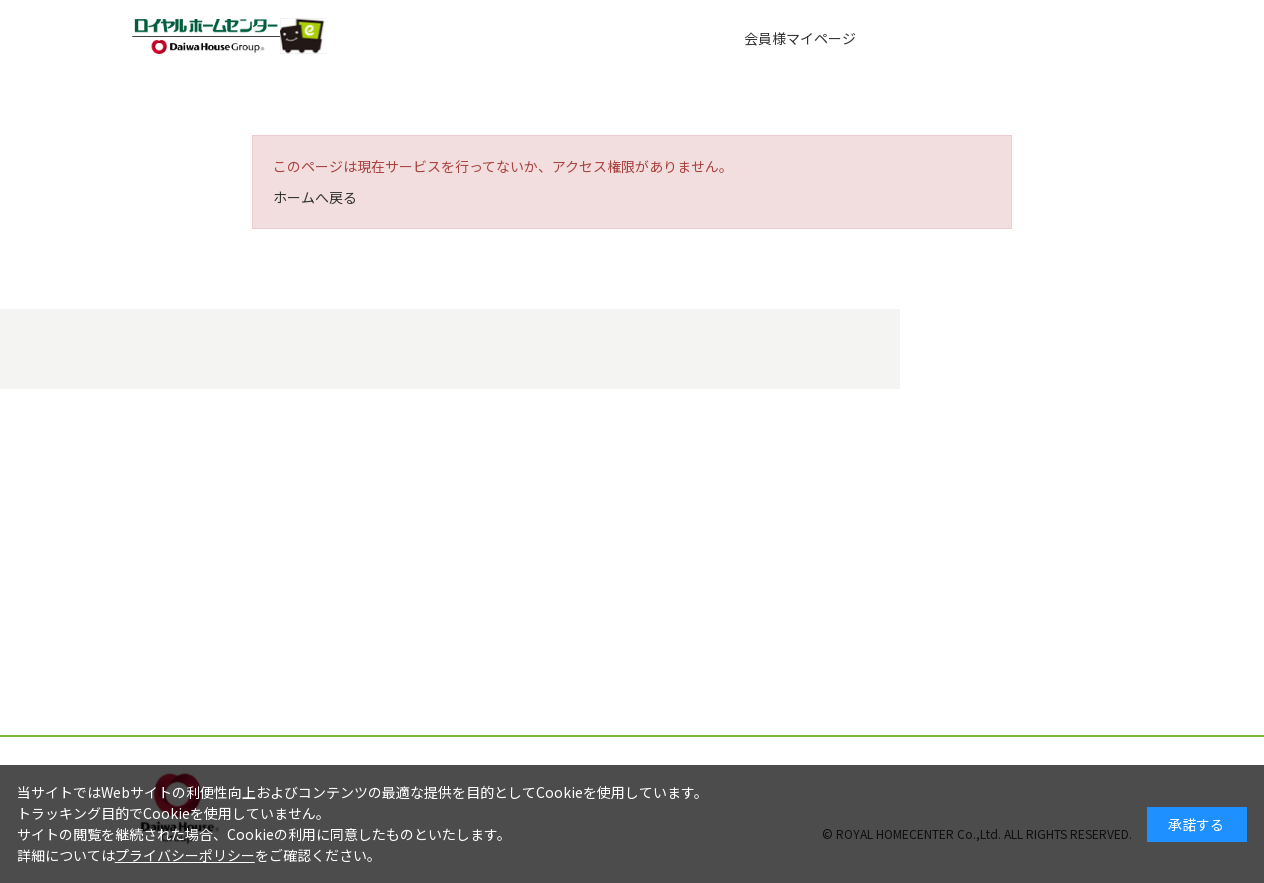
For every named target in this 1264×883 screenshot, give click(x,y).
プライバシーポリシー (185, 855)
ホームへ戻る (315, 197)
